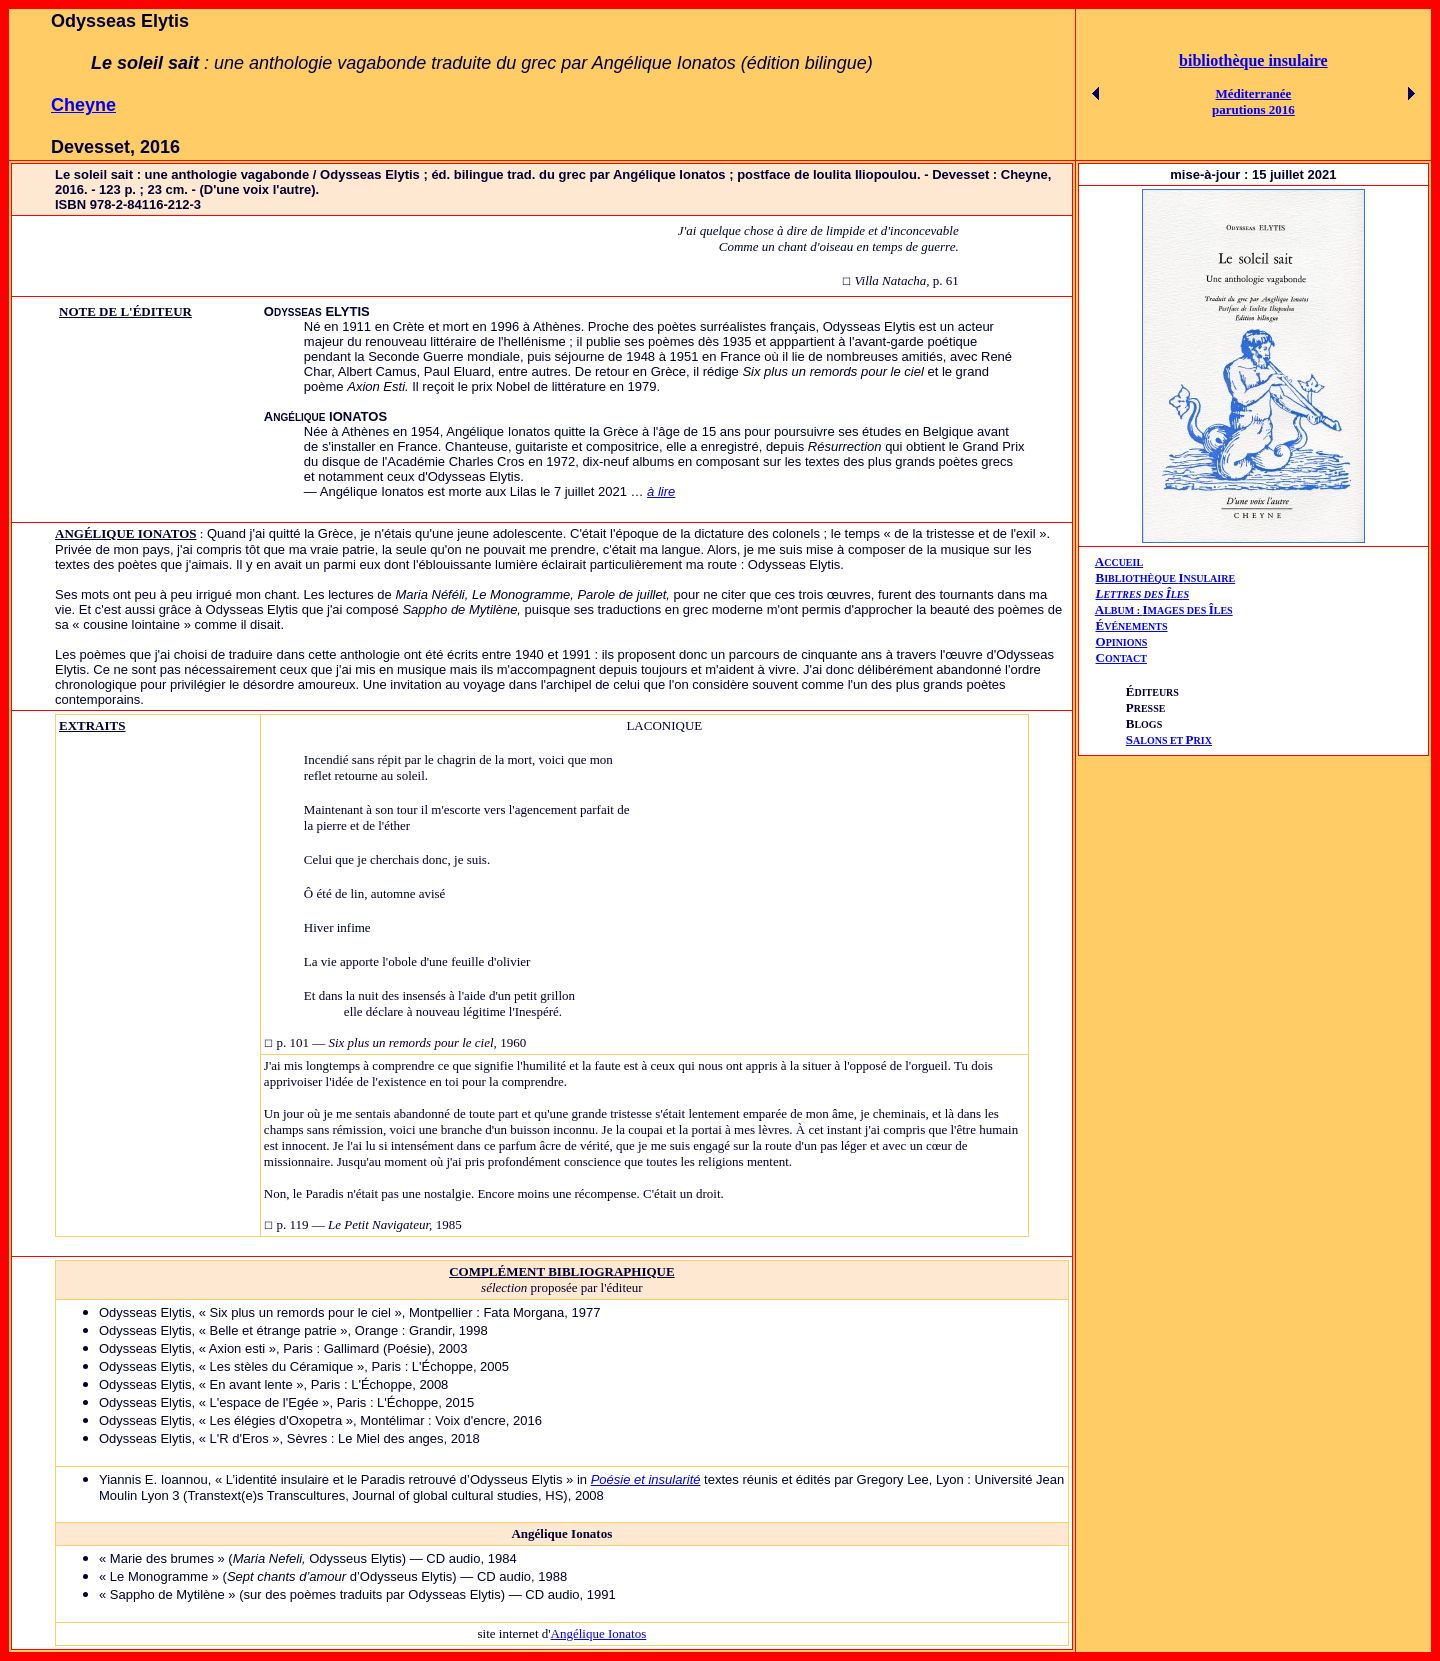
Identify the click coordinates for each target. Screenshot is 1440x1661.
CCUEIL (1123, 562)
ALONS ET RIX (1169, 740)
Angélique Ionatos (599, 1633)
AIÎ (1164, 609)
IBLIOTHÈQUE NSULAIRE (1169, 578)
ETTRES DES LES (1146, 594)
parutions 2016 (1253, 109)
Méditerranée (1253, 93)
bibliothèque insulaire (1253, 60)
